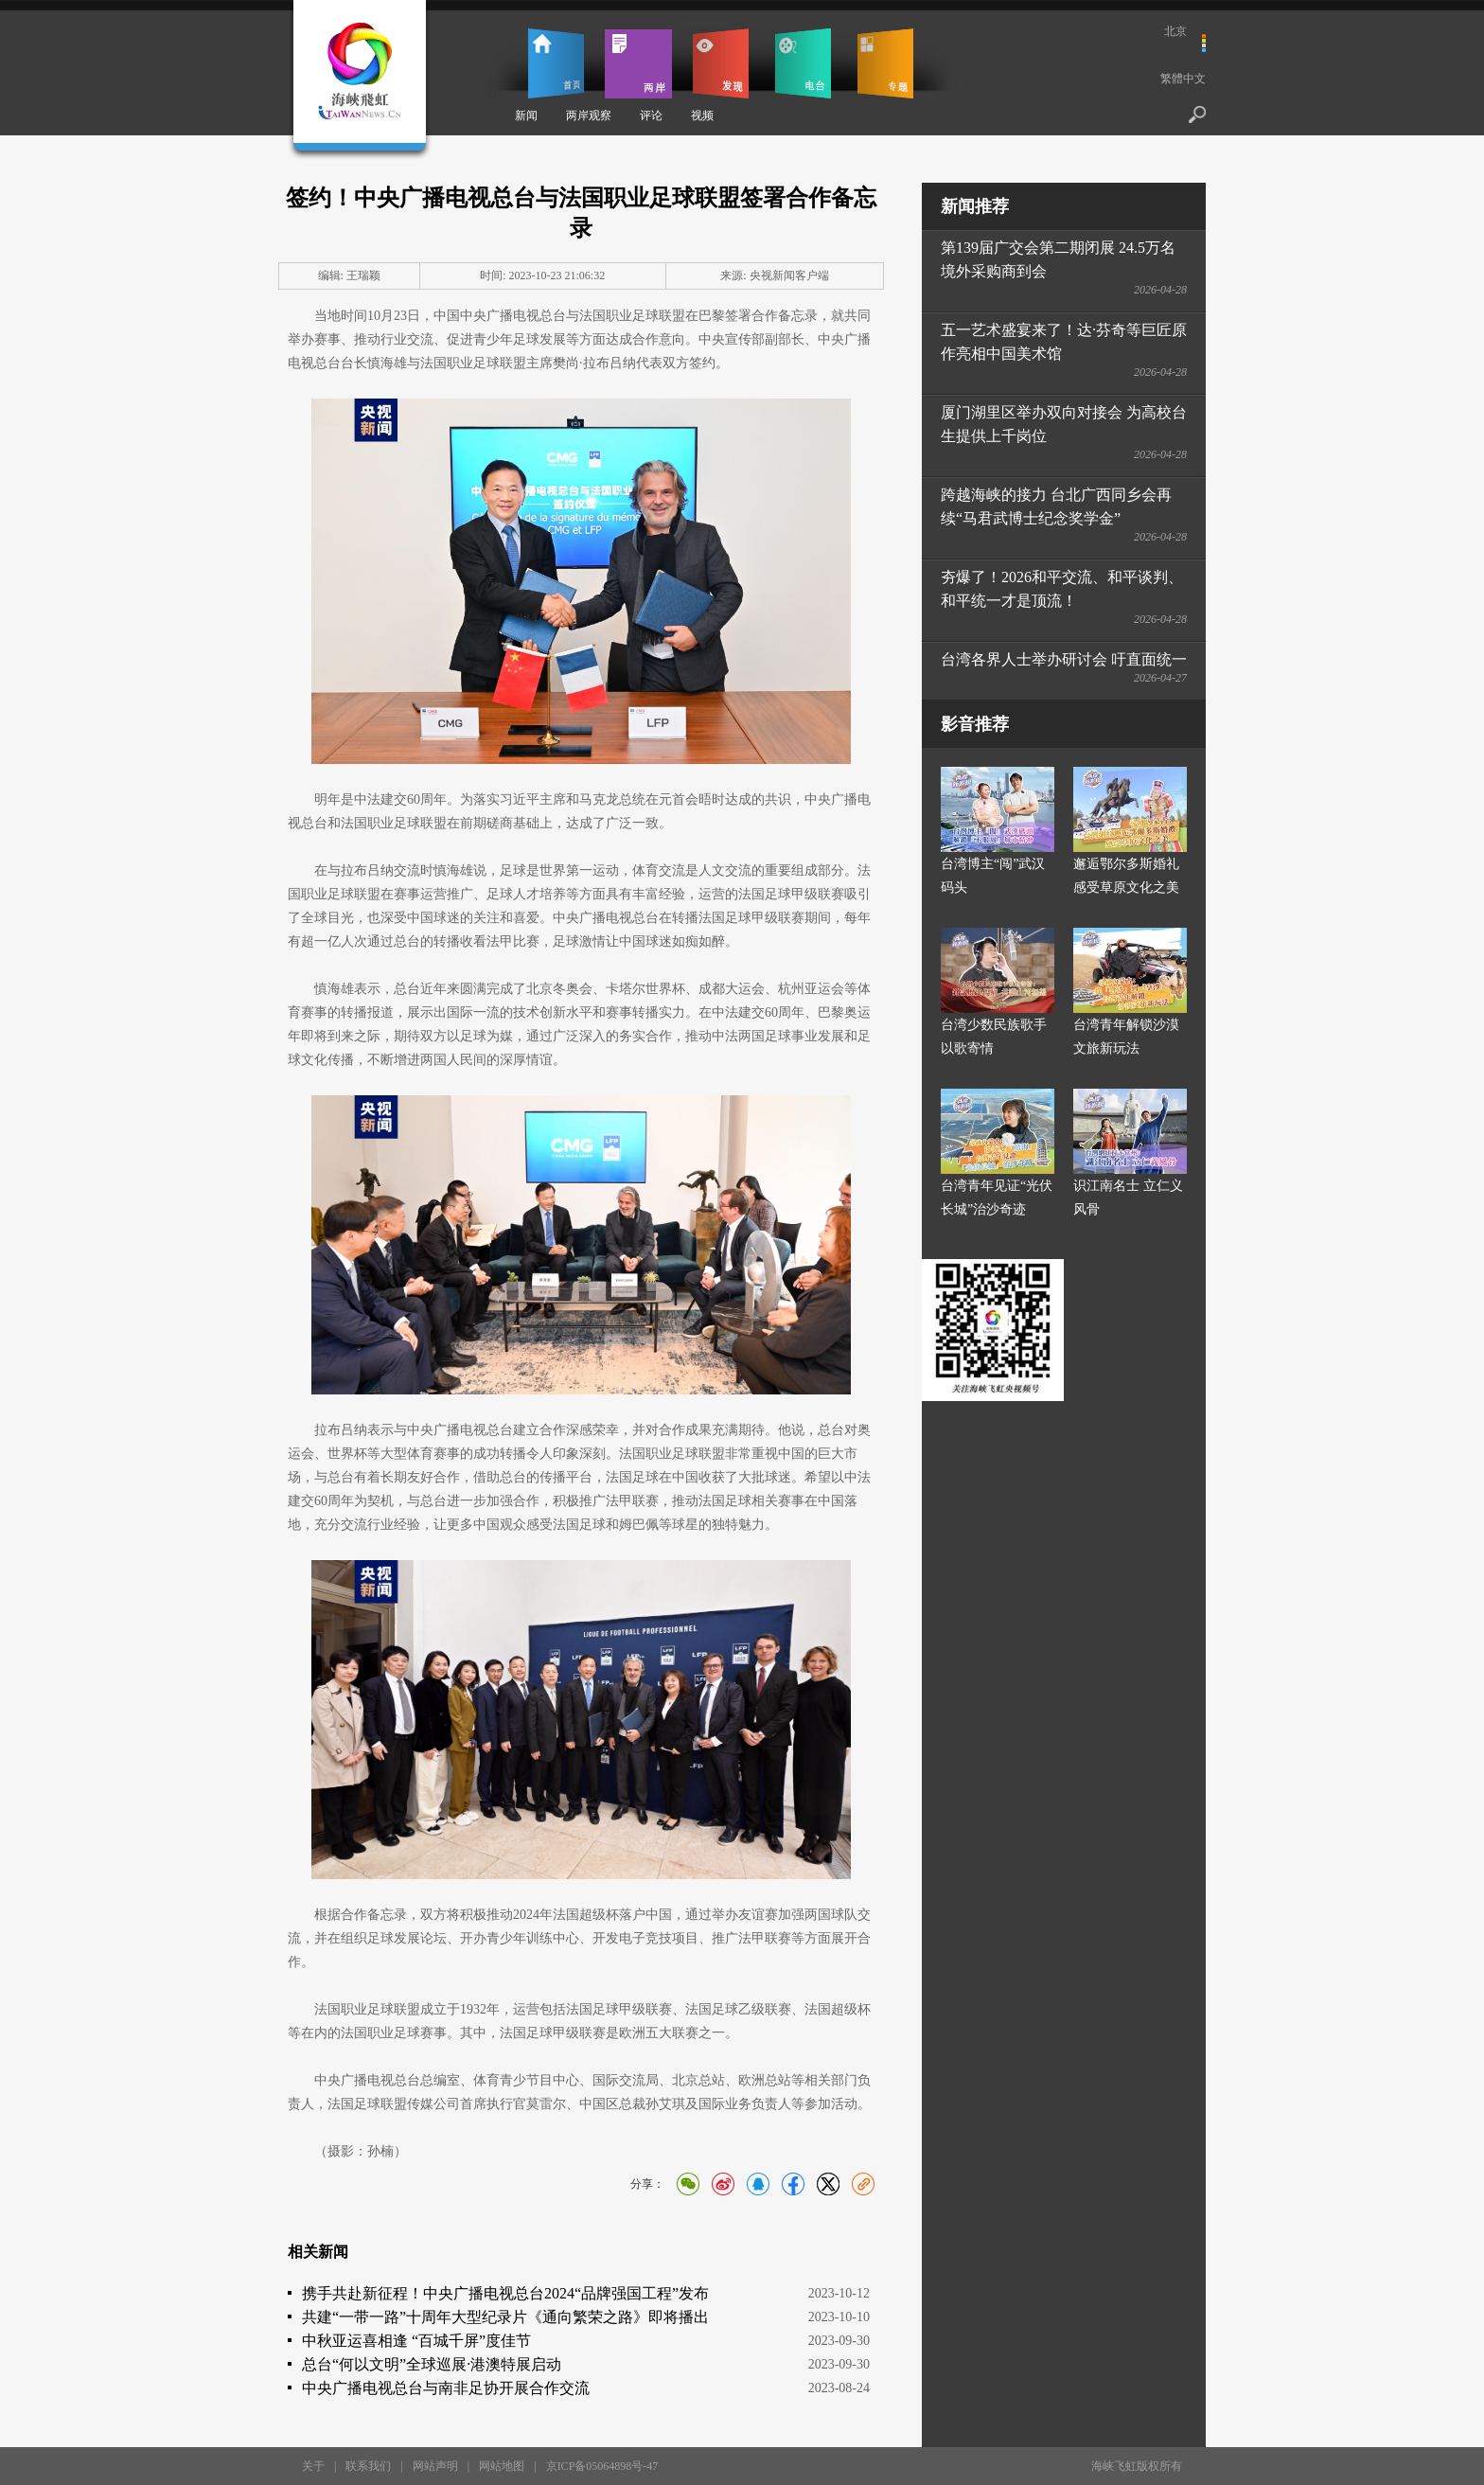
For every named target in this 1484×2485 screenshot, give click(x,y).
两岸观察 (588, 115)
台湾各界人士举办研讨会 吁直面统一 (1064, 659)
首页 (556, 63)
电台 (803, 63)
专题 (885, 63)
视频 (702, 115)
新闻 (526, 115)
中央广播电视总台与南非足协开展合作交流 (446, 2388)
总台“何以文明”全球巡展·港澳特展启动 (431, 2364)
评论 (651, 115)
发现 (720, 63)
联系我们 (368, 2466)
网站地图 (501, 2466)
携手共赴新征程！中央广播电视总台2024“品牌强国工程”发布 (505, 2293)
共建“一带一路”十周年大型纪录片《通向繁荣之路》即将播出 (505, 2317)
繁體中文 (1183, 78)
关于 (313, 2466)
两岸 (638, 63)
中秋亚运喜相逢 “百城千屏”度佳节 (416, 2341)
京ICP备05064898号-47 (602, 2466)
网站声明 (435, 2466)
